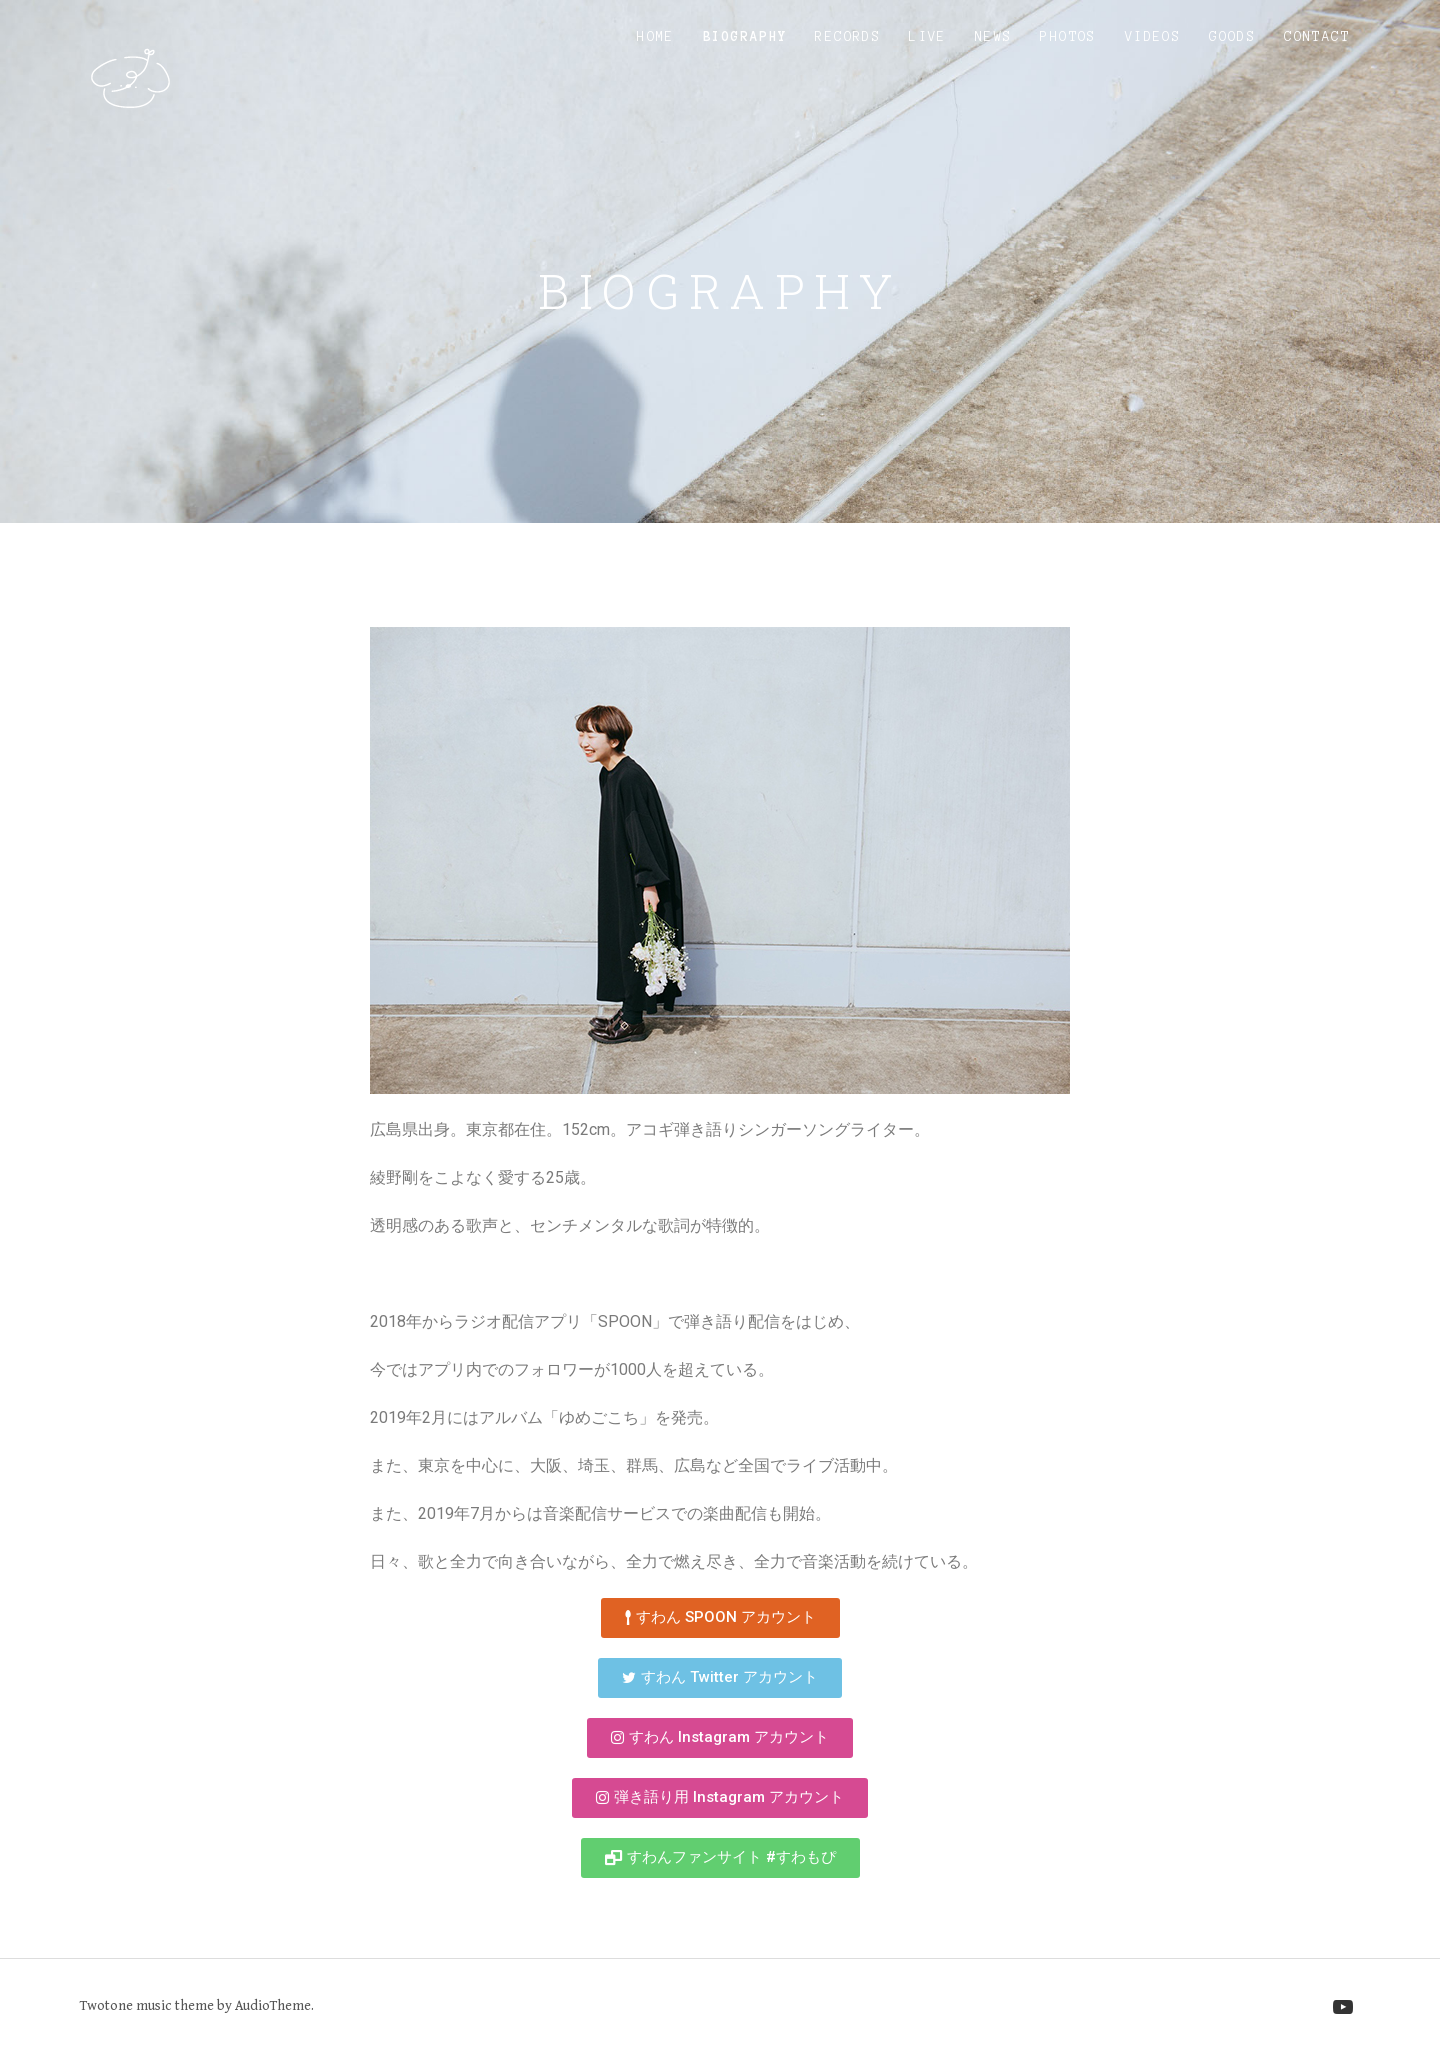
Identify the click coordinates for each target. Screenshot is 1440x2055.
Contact (1317, 37)
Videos (1153, 37)
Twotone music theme (147, 2006)
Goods (1232, 37)
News (994, 37)
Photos (1068, 37)
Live (928, 37)
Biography (745, 37)
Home (656, 37)
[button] (720, 1618)
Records (848, 37)
